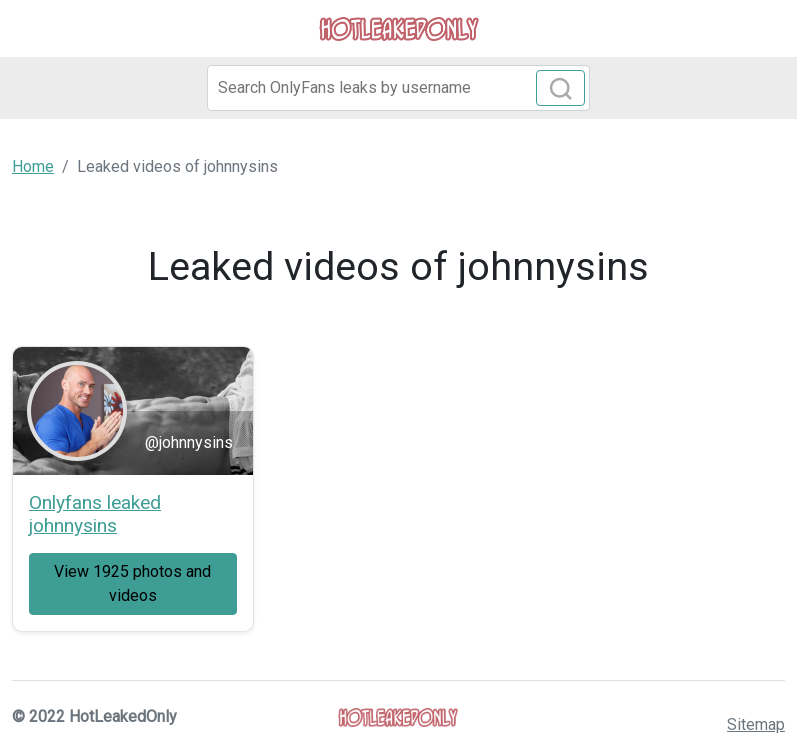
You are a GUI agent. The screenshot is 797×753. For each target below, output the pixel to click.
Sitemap (756, 724)
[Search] (398, 88)
